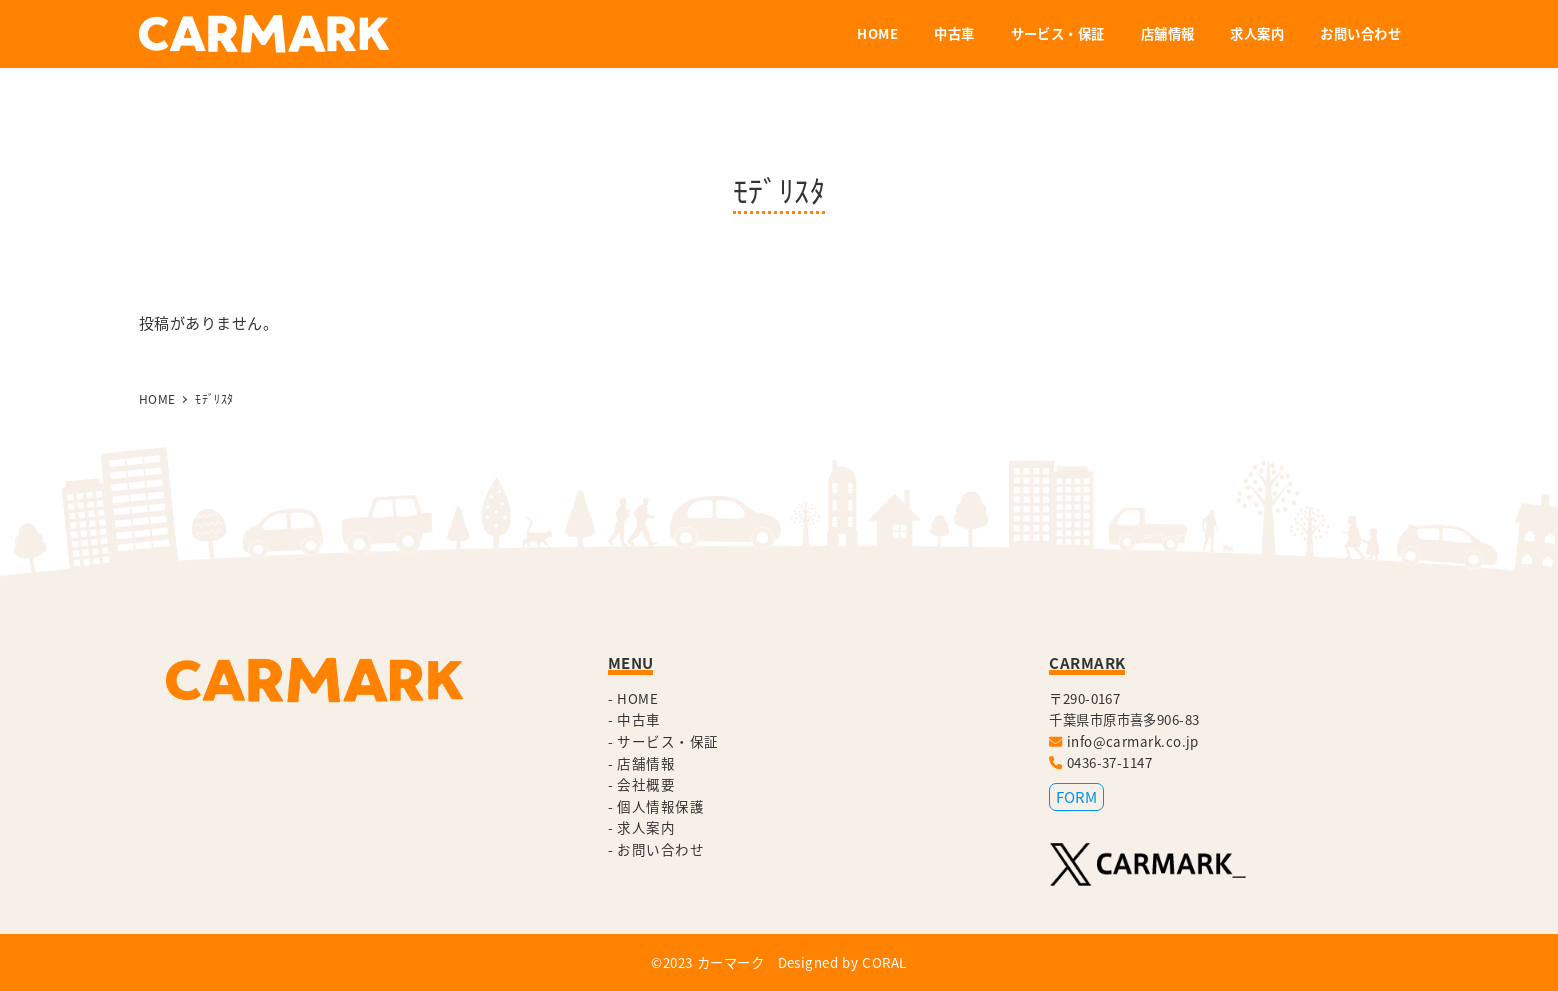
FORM (1076, 796)
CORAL (884, 962)
